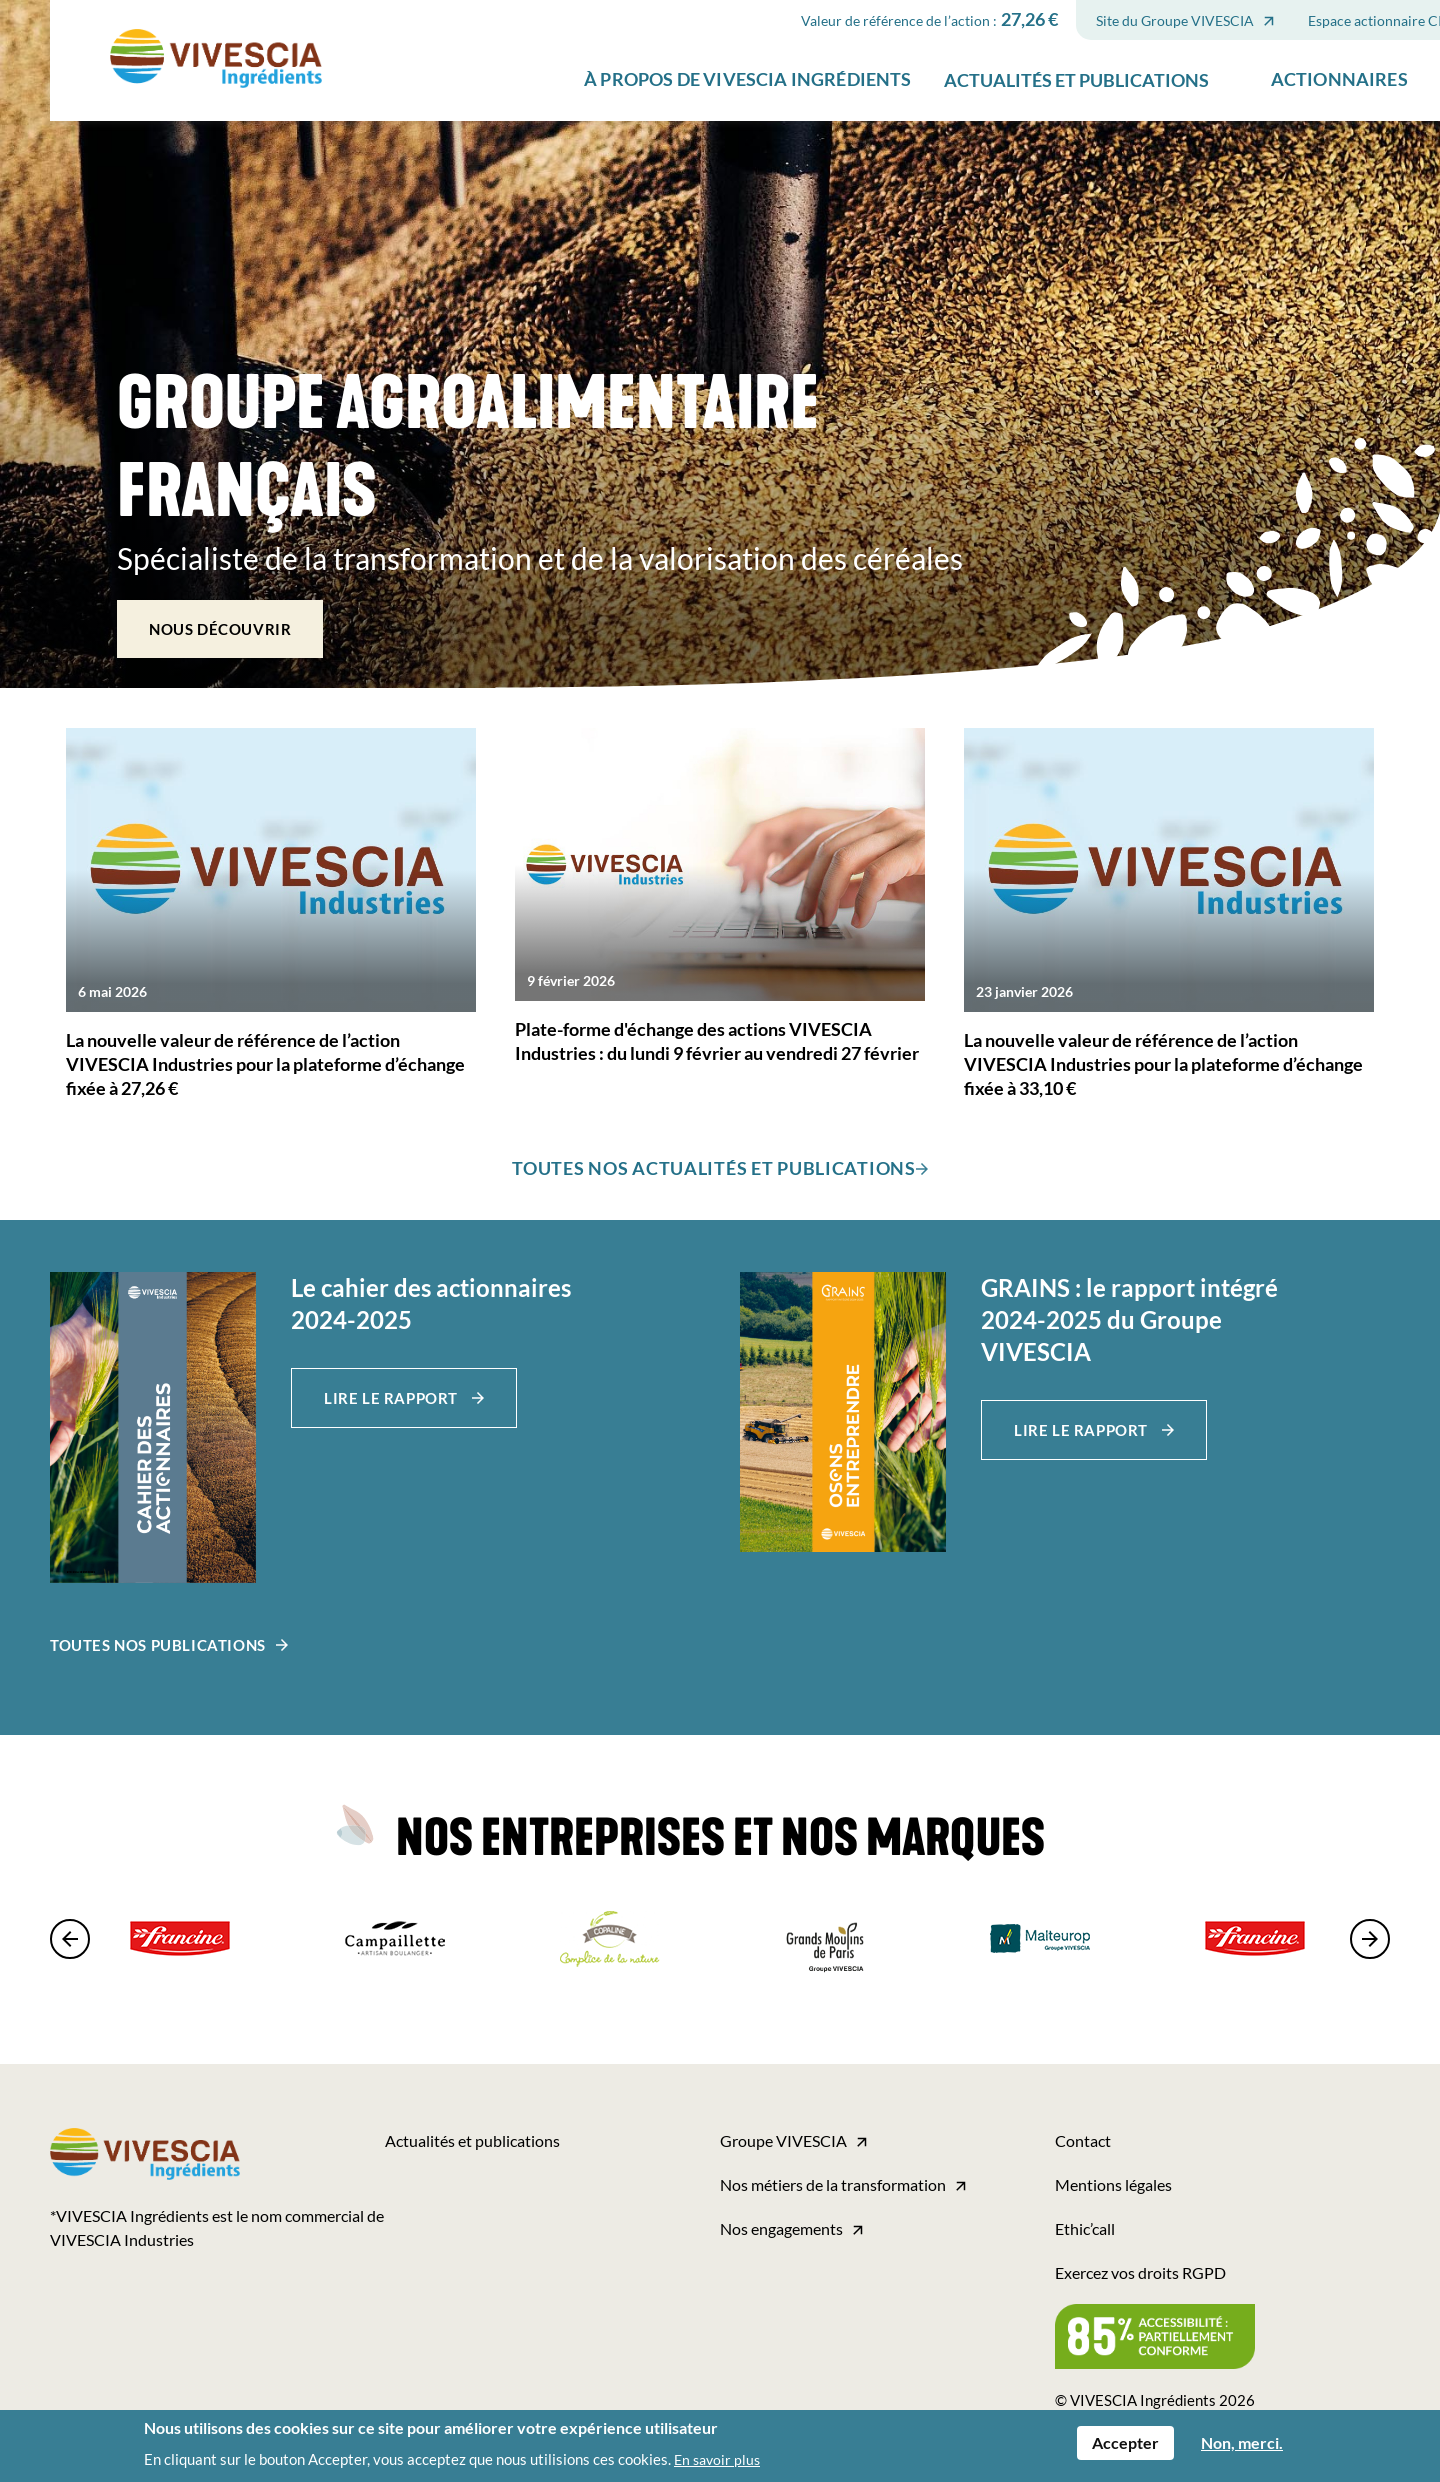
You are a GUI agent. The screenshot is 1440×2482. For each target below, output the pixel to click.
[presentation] (75, 1939)
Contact (1083, 2140)
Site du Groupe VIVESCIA (1075, 84)
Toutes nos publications (158, 1645)
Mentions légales (1113, 2184)
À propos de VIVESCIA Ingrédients (648, 143)
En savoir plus (717, 2460)
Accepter (1125, 2443)
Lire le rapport (393, 1398)
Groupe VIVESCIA (783, 2140)
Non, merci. (1242, 2443)
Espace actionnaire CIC (1280, 84)
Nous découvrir (220, 629)
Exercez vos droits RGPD (1140, 2272)
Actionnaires (1239, 143)
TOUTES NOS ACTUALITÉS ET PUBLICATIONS (714, 1168)
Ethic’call (1085, 2228)
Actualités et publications (976, 144)
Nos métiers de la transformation (833, 2184)
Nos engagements (781, 2228)
